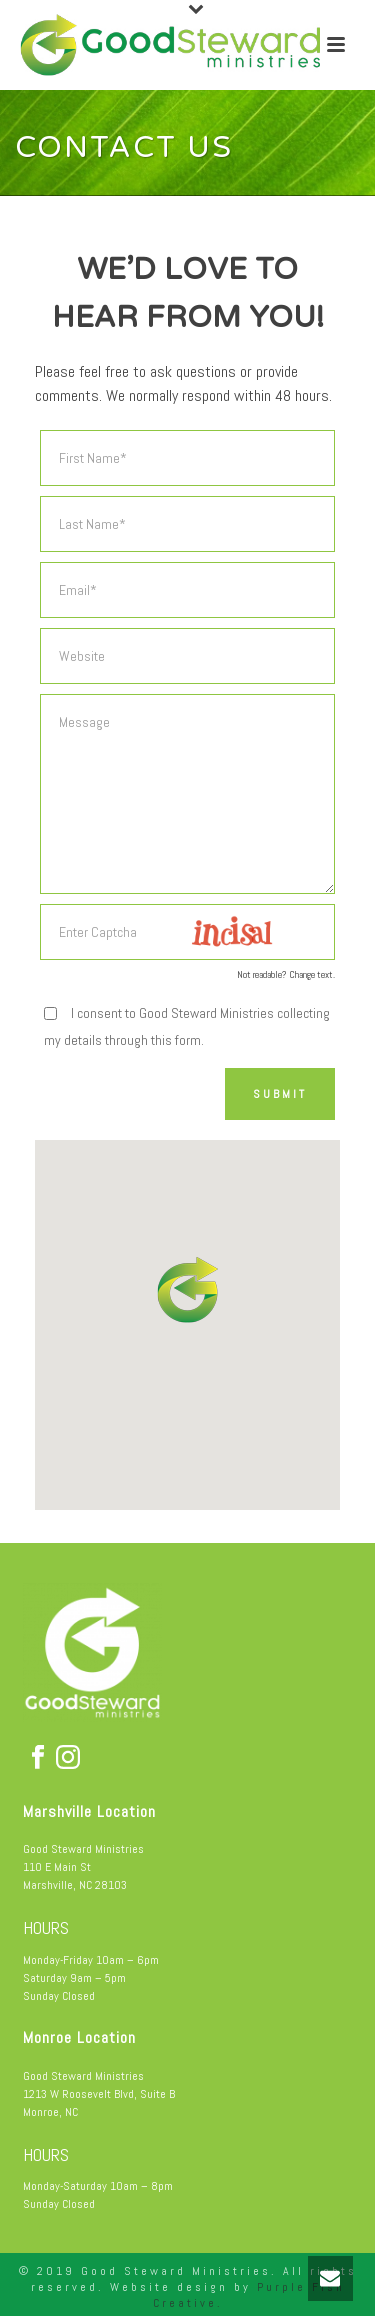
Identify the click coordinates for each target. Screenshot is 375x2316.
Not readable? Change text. (286, 974)
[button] (190, 1289)
